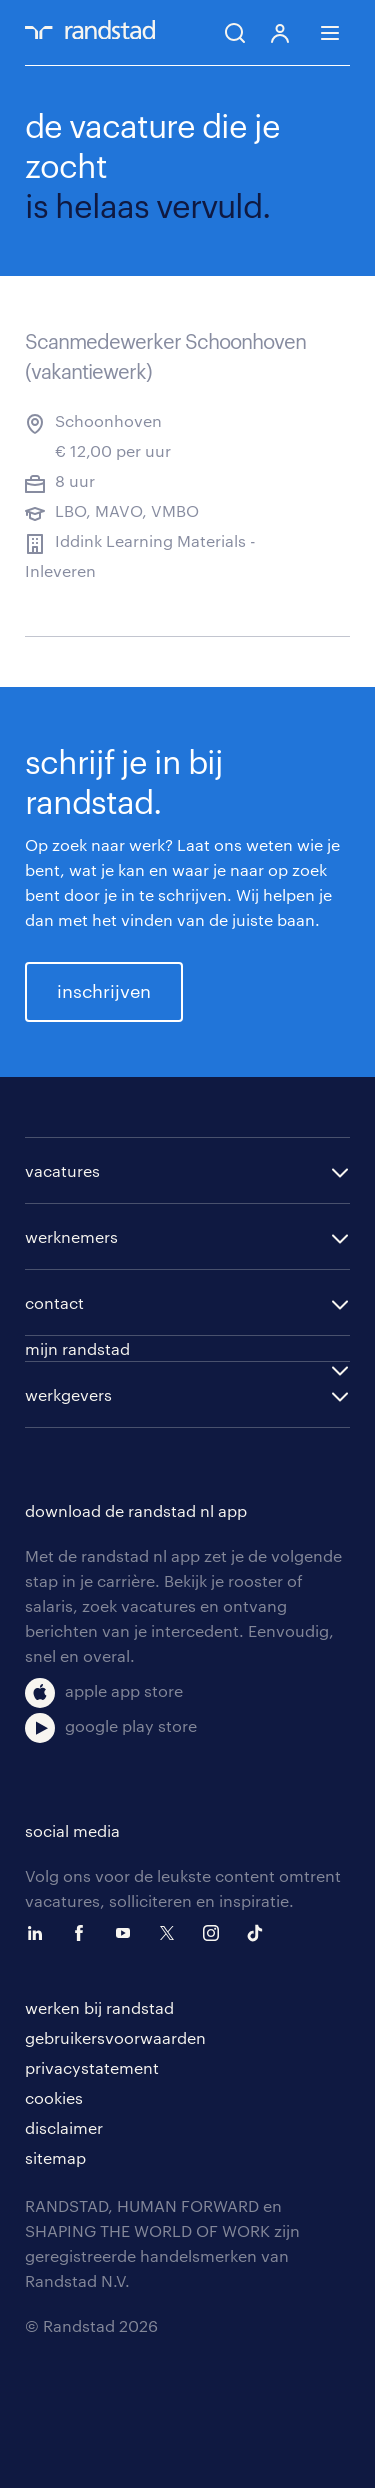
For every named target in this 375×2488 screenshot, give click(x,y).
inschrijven (104, 991)
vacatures (62, 1170)
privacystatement (92, 2067)
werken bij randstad (99, 2007)
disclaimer (64, 2127)
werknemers (71, 1236)
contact (54, 1302)
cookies (54, 2097)
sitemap (55, 2157)
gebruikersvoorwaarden (115, 2037)
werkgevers (68, 1394)
